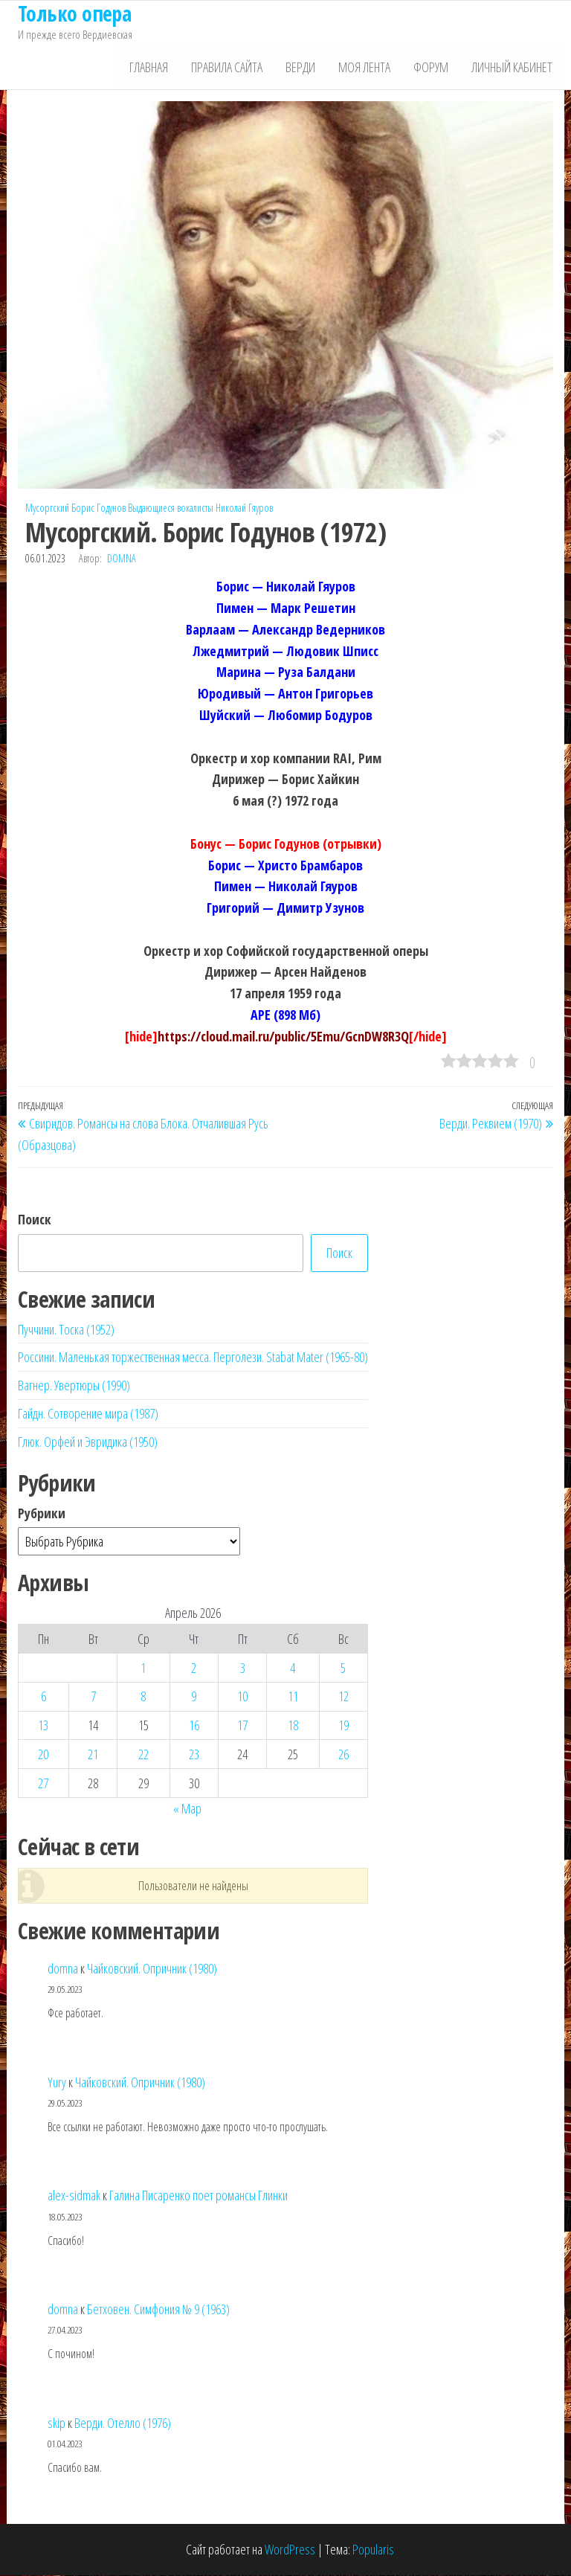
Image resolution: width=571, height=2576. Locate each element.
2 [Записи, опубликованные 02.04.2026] (193, 1668)
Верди (303, 68)
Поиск (34, 1220)
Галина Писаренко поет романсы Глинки (198, 2196)
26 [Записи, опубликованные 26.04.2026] (343, 1755)
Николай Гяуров (244, 508)
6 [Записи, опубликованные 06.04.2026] (43, 1697)
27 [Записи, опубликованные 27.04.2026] (43, 1784)
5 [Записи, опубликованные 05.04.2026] (343, 1668)
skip (56, 2423)
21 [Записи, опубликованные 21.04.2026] (93, 1755)
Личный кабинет (512, 68)
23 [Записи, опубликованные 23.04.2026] (194, 1755)
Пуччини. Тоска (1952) (66, 1330)
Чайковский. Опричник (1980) (152, 1969)
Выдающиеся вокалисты (170, 508)
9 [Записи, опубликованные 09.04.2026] (193, 1697)
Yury (57, 2083)
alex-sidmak (74, 2196)
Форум (432, 68)
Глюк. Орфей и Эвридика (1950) (88, 1442)
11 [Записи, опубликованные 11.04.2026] (293, 1697)
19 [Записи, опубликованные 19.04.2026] (343, 1726)
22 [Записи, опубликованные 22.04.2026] (143, 1755)
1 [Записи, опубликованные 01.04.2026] (143, 1668)
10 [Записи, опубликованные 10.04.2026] (242, 1697)
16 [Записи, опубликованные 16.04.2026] (194, 1726)
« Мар (187, 1809)
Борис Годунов (98, 508)
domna (121, 560)
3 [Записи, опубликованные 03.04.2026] (242, 1668)
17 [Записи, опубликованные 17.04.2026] (242, 1726)
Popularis (373, 2551)
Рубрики (41, 1514)
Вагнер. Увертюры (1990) (74, 1386)
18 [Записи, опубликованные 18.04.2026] (293, 1726)
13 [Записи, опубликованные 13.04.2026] (43, 1726)
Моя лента (367, 68)
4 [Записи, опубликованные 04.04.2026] (292, 1668)
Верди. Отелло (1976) (122, 2423)
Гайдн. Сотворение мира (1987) (88, 1414)
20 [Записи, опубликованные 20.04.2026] (43, 1755)
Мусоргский (47, 508)
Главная (153, 68)
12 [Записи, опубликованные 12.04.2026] (343, 1697)
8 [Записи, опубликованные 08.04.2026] (143, 1697)
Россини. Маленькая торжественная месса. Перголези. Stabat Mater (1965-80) (193, 1358)
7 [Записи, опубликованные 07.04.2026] (93, 1697)
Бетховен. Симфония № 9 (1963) (158, 2310)
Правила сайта (230, 68)
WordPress (290, 2551)
